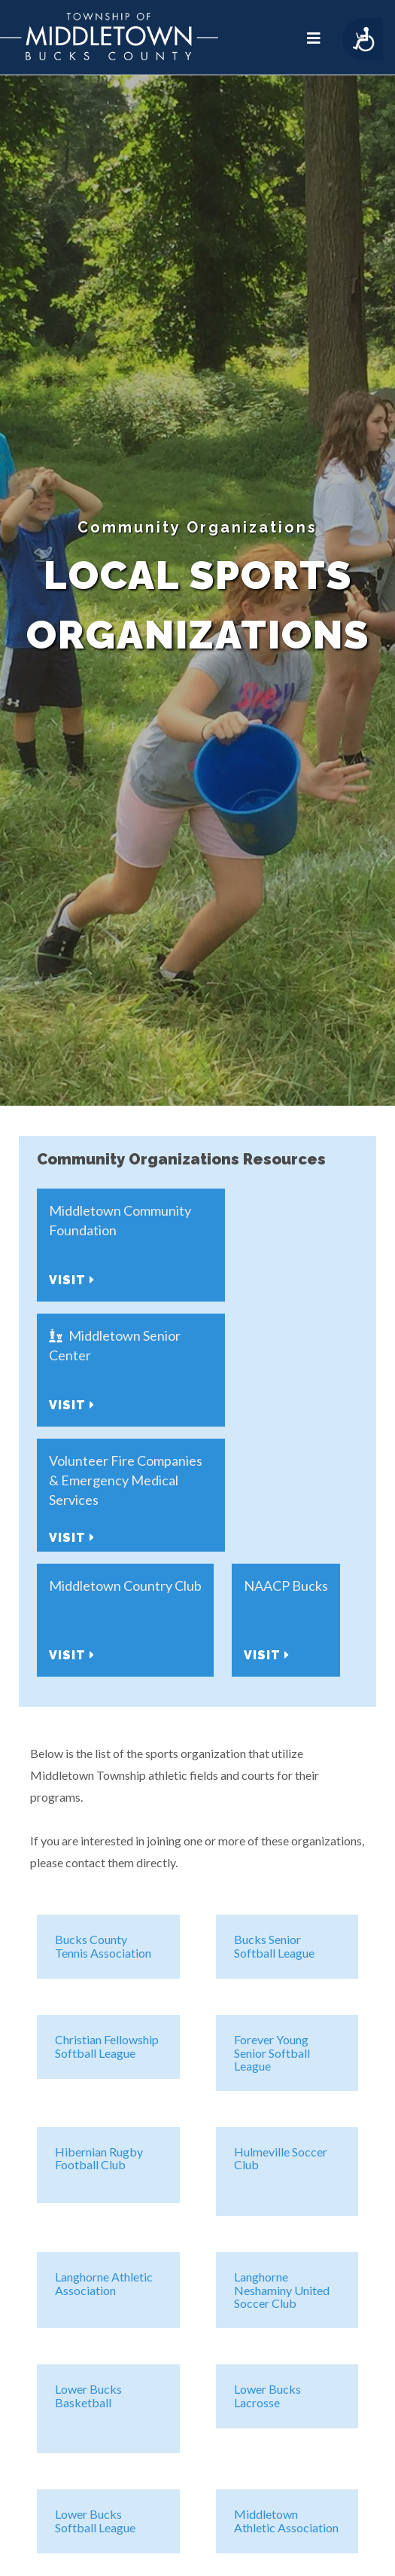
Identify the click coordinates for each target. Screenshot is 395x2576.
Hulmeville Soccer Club (280, 2158)
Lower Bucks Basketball (88, 2396)
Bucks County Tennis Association (103, 1946)
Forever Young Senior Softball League (272, 2052)
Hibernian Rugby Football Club (99, 2158)
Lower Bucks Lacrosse (267, 2396)
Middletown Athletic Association (286, 2521)
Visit (72, 1280)
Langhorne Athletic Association (104, 2283)
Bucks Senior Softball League (274, 1946)
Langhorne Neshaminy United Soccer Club (282, 2289)
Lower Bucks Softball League (95, 2521)
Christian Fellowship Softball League (107, 2046)
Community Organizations (197, 527)
